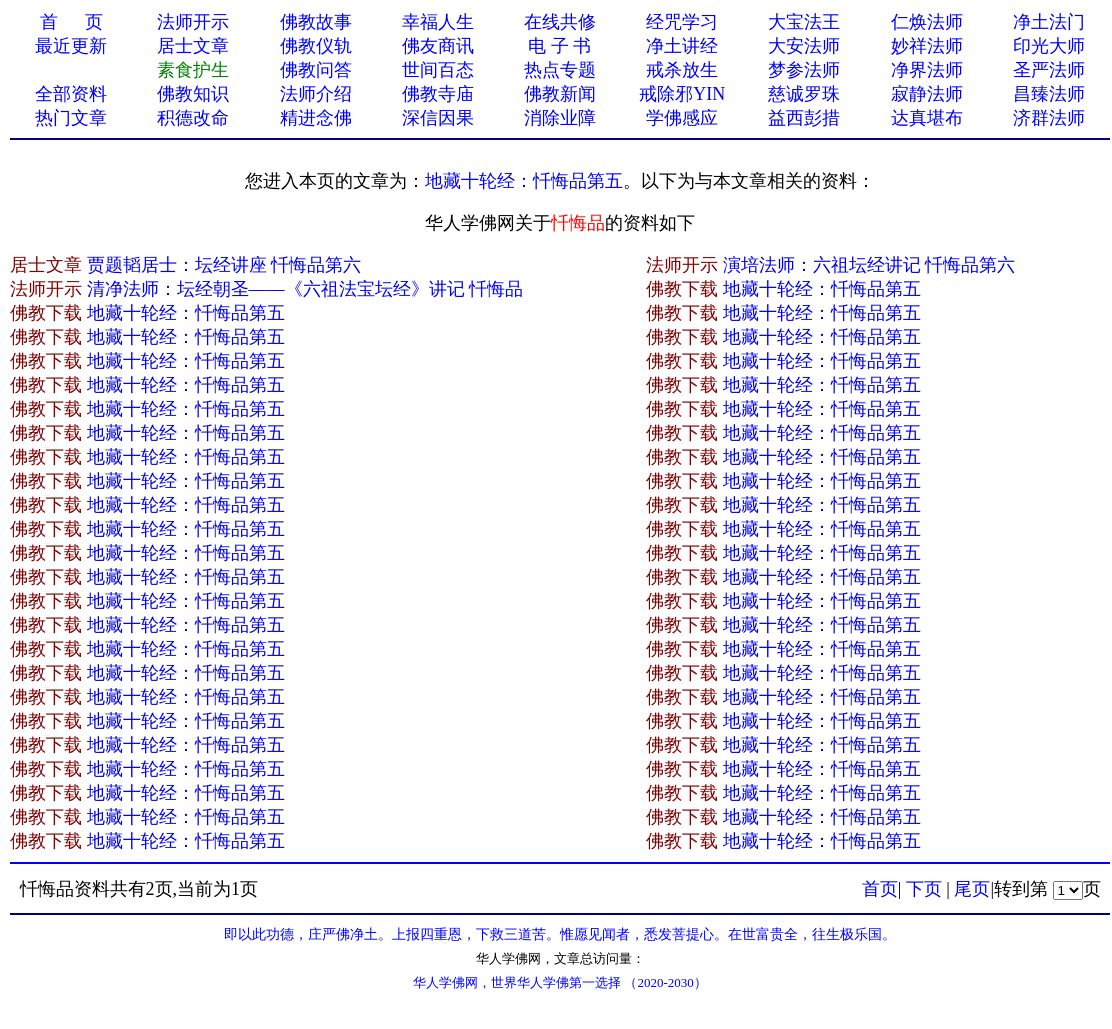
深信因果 (438, 118)
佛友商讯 (438, 46)
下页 (924, 889)
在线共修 (560, 22)
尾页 (972, 889)
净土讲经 (682, 46)
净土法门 (1049, 22)
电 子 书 (559, 46)
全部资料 (71, 94)
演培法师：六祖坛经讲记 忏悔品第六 (869, 265)
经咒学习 (682, 22)
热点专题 (560, 70)
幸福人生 (438, 22)
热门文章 (71, 118)
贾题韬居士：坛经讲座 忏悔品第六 (224, 265)
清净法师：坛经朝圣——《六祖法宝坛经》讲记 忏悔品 (305, 289)
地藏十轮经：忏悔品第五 (524, 181)
